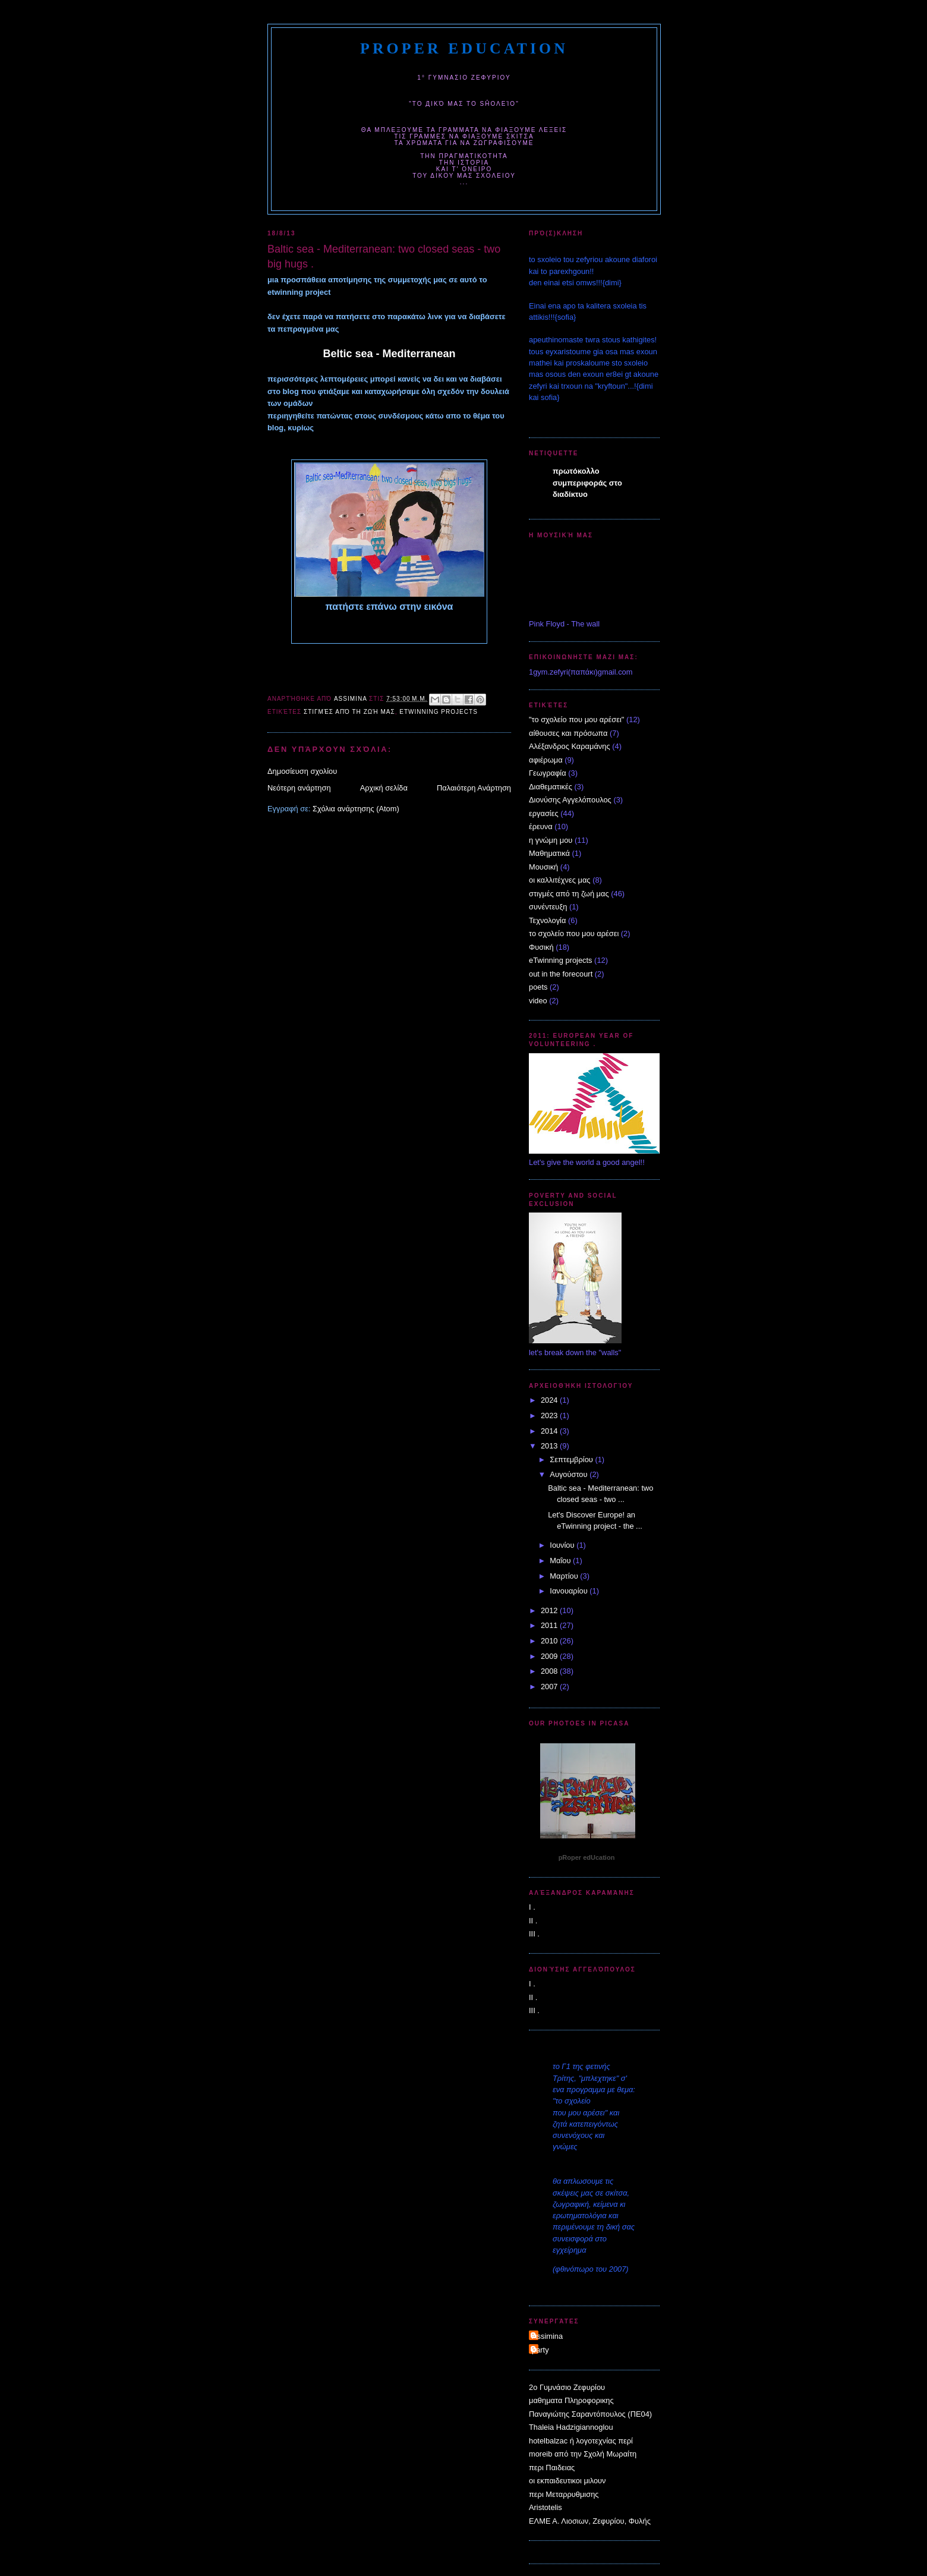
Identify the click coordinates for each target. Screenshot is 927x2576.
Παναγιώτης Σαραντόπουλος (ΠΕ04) (590, 2414)
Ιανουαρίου (569, 1590)
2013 (550, 1445)
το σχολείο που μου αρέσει (574, 933)
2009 (550, 1656)
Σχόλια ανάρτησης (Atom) (356, 808)
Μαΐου (561, 1560)
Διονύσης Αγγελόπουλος (570, 799)
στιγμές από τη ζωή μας (349, 711)
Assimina (547, 2336)
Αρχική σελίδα (384, 787)
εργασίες (544, 813)
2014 (550, 1430)
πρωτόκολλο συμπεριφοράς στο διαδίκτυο (587, 483)
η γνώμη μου (550, 840)
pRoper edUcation (464, 48)
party (540, 2349)
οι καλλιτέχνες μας (560, 880)
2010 (550, 1640)
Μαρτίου (565, 1576)
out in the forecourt (560, 973)
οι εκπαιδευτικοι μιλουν (567, 2480)
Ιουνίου (563, 1545)
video (538, 1000)
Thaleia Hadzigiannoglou (571, 2427)
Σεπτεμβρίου (572, 1459)
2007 (550, 1686)
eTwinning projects (438, 711)
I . (532, 1907)
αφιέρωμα (546, 759)
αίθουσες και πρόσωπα (568, 733)
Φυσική (541, 947)
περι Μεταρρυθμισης (564, 2494)
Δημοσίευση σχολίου (302, 771)
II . (533, 1920)
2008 (550, 1671)
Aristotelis (545, 2507)
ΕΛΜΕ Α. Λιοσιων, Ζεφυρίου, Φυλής (590, 2521)
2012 (550, 1610)
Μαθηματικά (549, 853)
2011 (550, 1625)
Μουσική (543, 866)
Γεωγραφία (547, 773)
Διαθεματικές (550, 786)
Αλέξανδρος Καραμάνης (569, 746)
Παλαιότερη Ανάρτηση (474, 787)
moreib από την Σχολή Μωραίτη (582, 2453)
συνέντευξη (548, 906)
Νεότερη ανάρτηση (299, 787)
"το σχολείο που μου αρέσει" (576, 719)
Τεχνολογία (547, 920)
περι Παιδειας (552, 2467)
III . (534, 1933)
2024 (550, 1400)
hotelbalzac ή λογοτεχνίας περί (581, 2440)
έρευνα (541, 826)
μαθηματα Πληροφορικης (571, 2400)
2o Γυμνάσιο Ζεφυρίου (567, 2387)
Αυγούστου (569, 1474)
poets (538, 986)
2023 (550, 1415)
